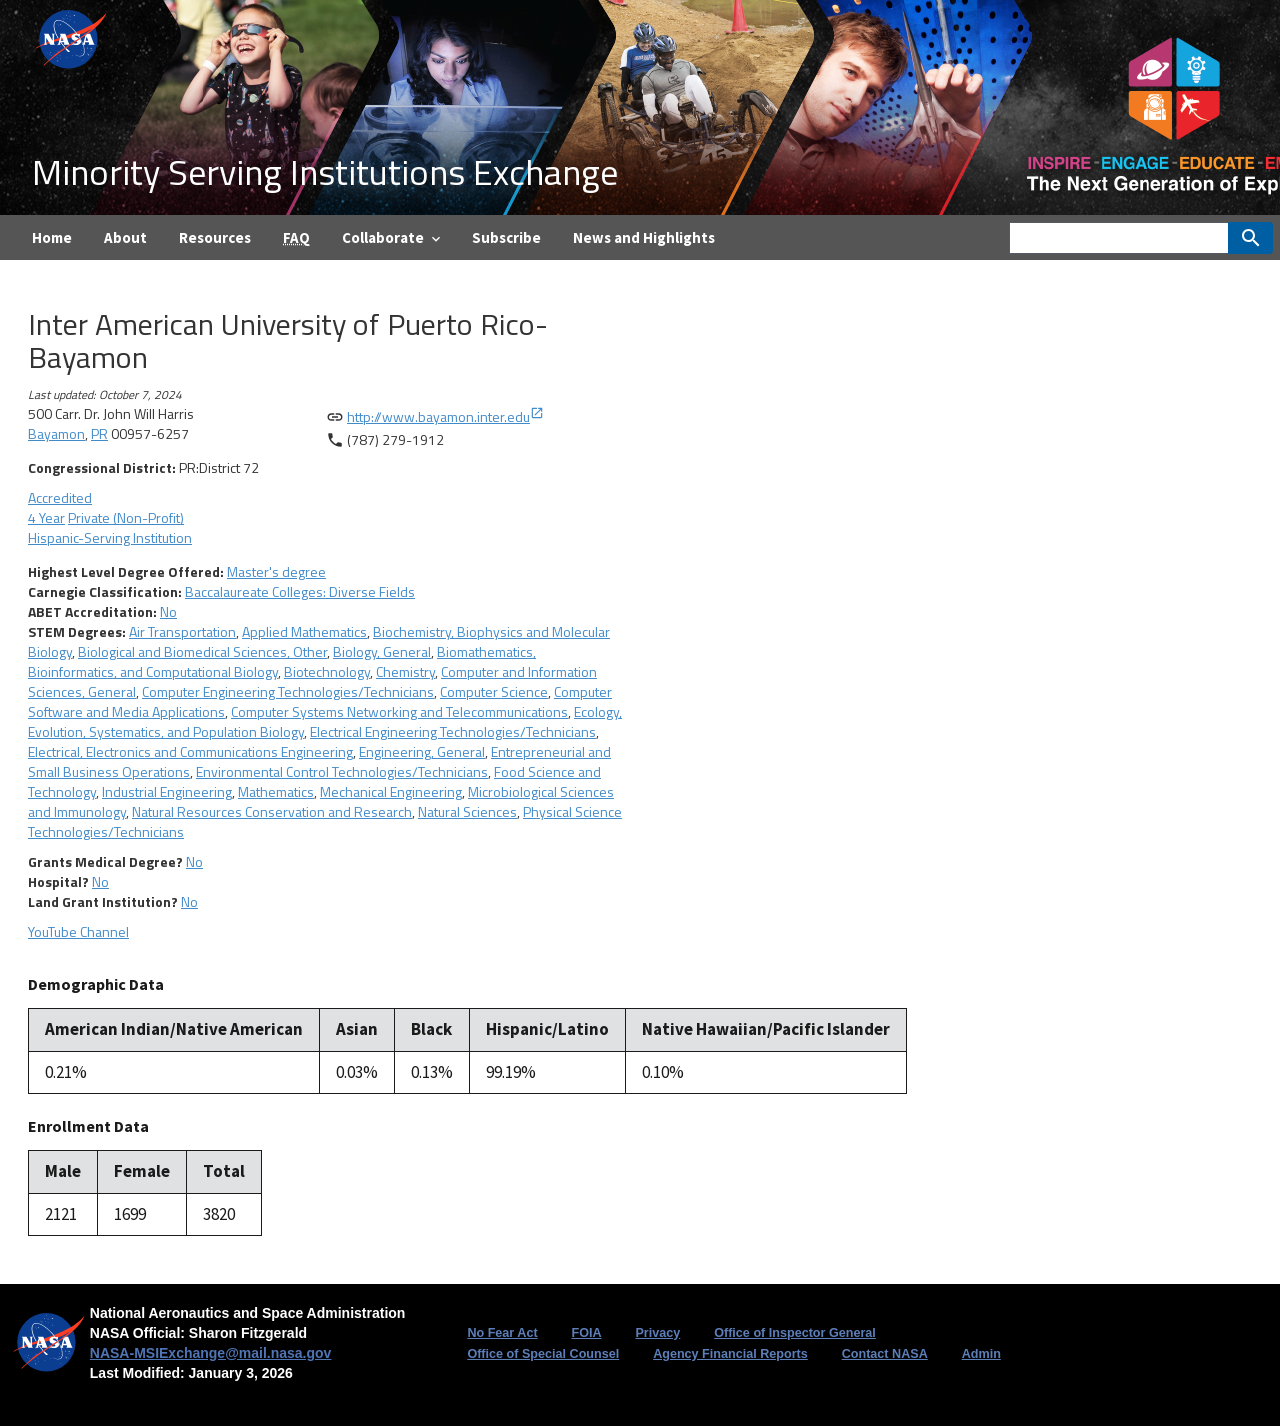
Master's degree (276, 571)
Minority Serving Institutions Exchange (325, 171)
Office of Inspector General (795, 1333)
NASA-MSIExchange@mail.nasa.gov (211, 1353)
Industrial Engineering (167, 791)
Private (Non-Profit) (126, 517)
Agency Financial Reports (730, 1354)
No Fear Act (502, 1333)
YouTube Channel (78, 931)
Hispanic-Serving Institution (110, 537)
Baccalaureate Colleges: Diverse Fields (300, 591)
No (168, 611)
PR (99, 433)
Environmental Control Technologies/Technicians (342, 771)
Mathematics (276, 791)
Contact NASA (885, 1354)
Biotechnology (327, 671)
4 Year (46, 517)
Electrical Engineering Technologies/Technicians (453, 731)
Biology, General (382, 651)
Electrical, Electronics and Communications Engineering (190, 751)
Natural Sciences (467, 811)
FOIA (586, 1333)
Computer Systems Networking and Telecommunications (399, 711)
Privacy (657, 1333)
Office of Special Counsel (543, 1354)
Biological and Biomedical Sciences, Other (202, 651)
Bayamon (56, 433)
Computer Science (494, 691)
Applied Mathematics (304, 631)
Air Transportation (182, 631)
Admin (981, 1354)
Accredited (60, 497)
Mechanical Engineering (391, 791)
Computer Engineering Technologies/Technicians (288, 691)
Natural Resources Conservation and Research (272, 811)
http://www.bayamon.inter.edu (445, 416)
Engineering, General (422, 751)
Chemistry (405, 671)
